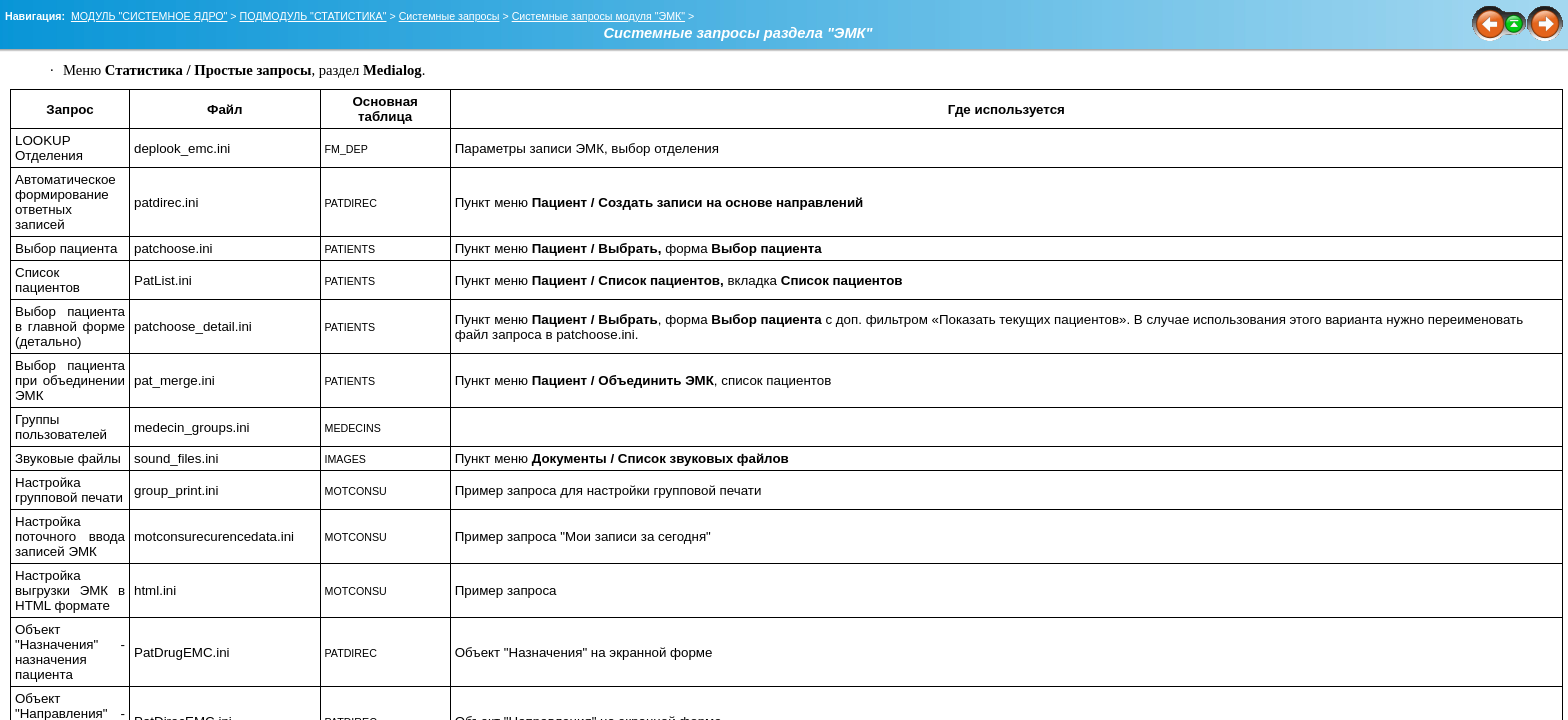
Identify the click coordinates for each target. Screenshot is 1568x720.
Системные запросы (449, 16)
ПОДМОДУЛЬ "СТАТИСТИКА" (313, 16)
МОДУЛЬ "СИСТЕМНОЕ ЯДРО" (149, 16)
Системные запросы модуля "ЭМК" (598, 16)
